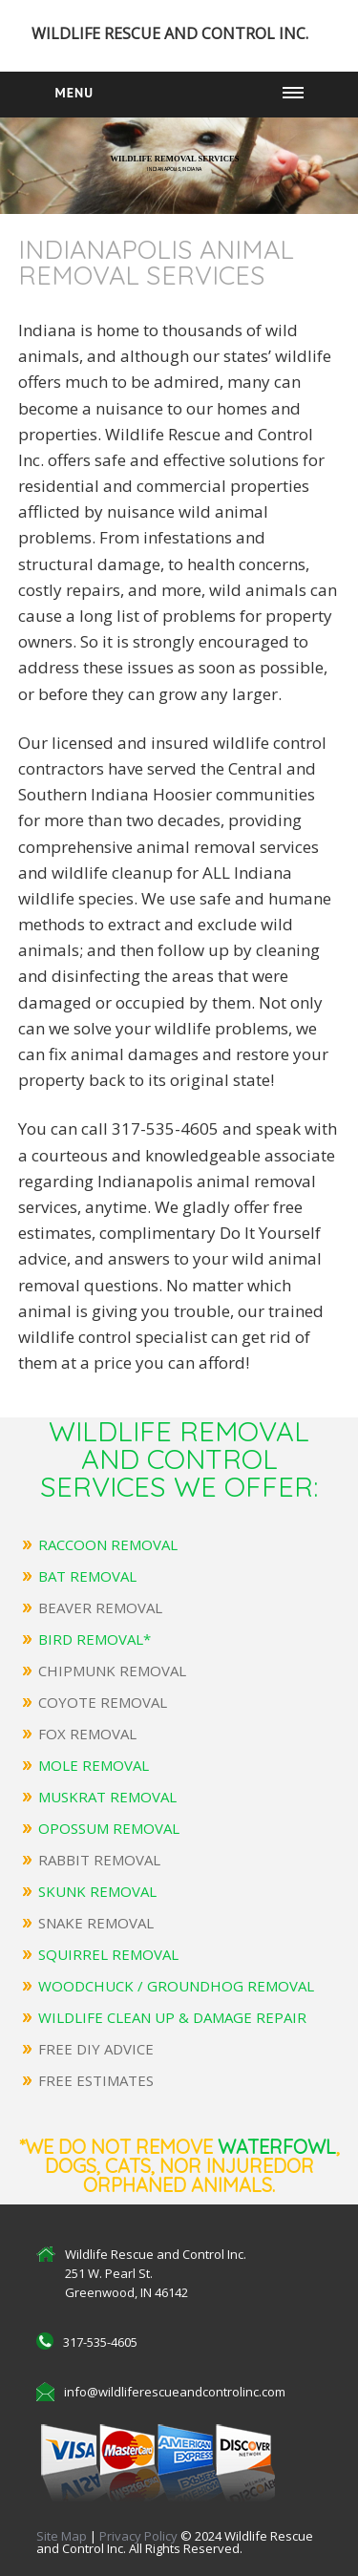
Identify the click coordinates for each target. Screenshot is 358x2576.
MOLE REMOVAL (93, 1765)
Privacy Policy (139, 2535)
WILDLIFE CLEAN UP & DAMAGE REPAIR (172, 2017)
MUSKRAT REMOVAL (107, 1796)
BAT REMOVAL (87, 1576)
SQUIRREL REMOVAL (108, 1954)
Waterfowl (277, 2147)
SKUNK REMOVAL (97, 1891)
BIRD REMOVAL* (94, 1639)
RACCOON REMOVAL (108, 1544)
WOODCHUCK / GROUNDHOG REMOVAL (176, 1985)
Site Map (61, 2535)
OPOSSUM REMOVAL (108, 1828)
